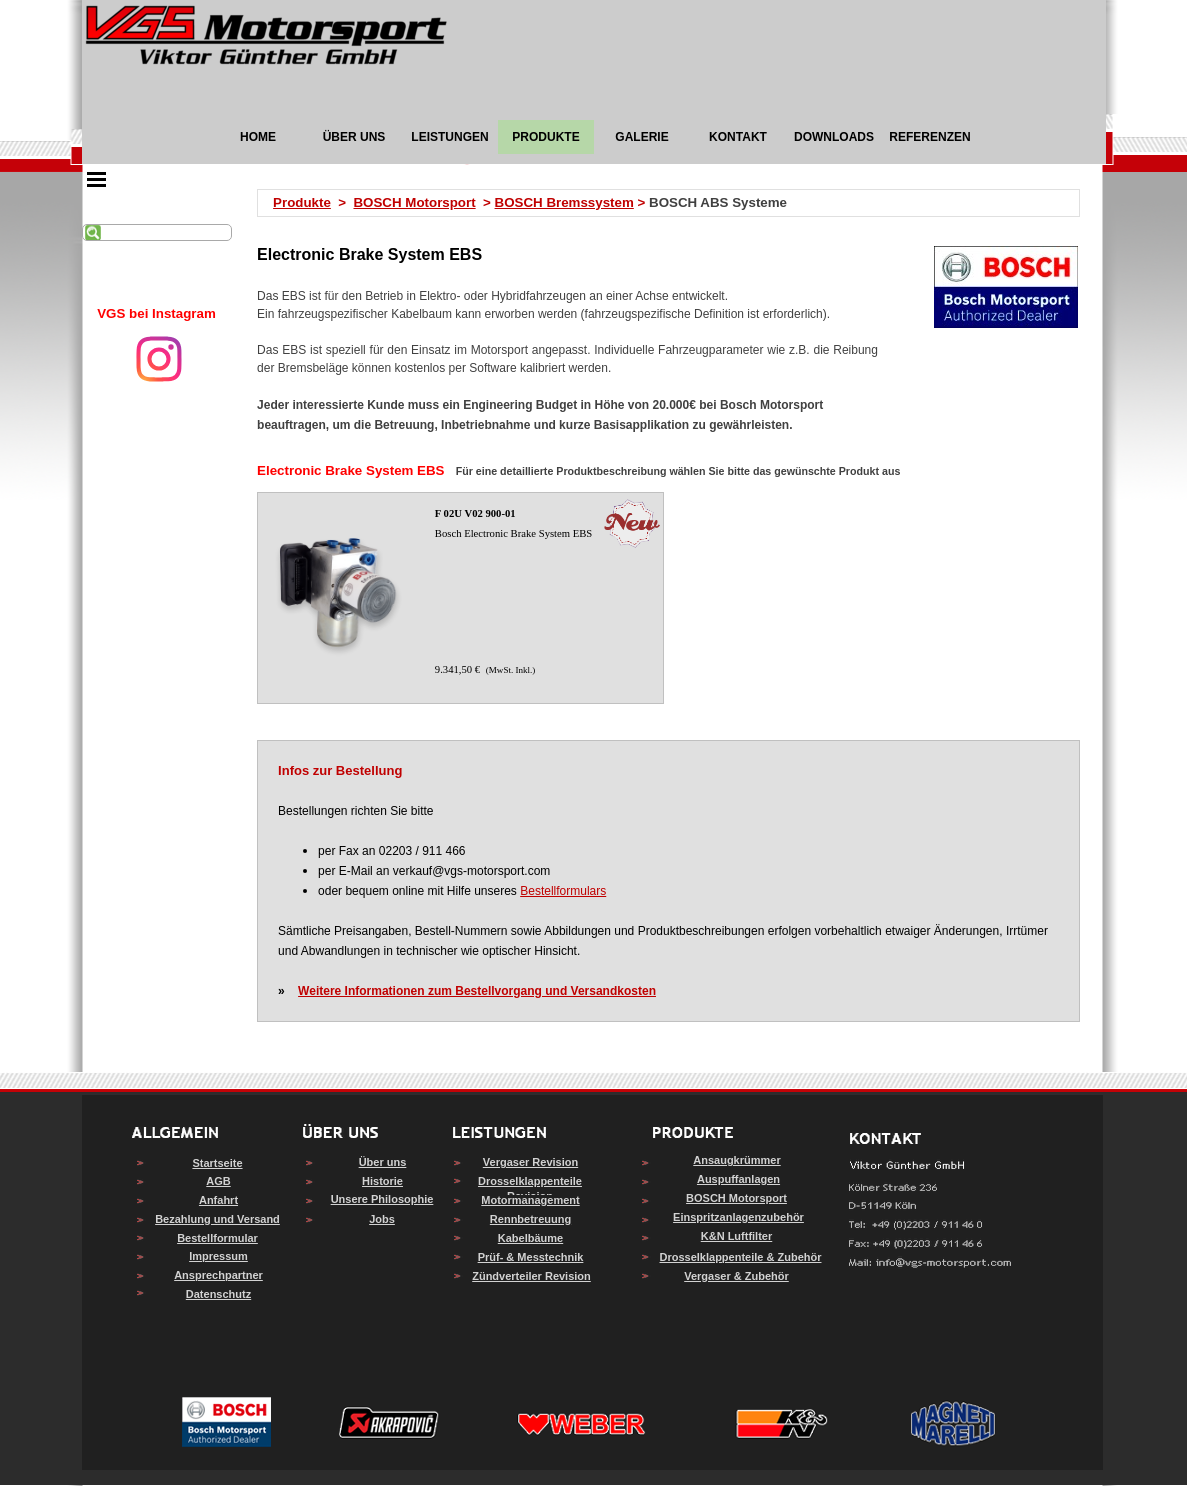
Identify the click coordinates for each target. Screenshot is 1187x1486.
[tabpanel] (157, 314)
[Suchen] (157, 232)
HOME (258, 137)
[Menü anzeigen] (97, 179)
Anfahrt (218, 1200)
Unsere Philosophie (382, 1199)
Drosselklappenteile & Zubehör (741, 1257)
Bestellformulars (563, 891)
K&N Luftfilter (737, 1236)
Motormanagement (530, 1200)
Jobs (382, 1219)
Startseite (217, 1163)
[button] (930, 1263)
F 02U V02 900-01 (475, 513)
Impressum (218, 1256)
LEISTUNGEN (449, 137)
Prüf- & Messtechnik (531, 1257)
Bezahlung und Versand (217, 1219)
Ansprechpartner (218, 1275)
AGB (218, 1181)
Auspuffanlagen (738, 1179)
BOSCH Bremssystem (564, 202)
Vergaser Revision (530, 1162)
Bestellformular (217, 1238)
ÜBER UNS (354, 137)
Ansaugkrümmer (736, 1160)
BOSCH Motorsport (414, 202)
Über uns (383, 1162)
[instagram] (159, 359)
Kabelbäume (530, 1238)
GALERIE (641, 137)
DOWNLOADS (834, 137)
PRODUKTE (545, 137)
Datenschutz (218, 1294)
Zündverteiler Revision (531, 1276)
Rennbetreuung (530, 1219)
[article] (460, 598)
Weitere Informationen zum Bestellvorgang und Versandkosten (477, 991)
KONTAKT (738, 137)
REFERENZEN (929, 137)
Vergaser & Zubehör (736, 1276)
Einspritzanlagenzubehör (738, 1217)
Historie (382, 1181)
